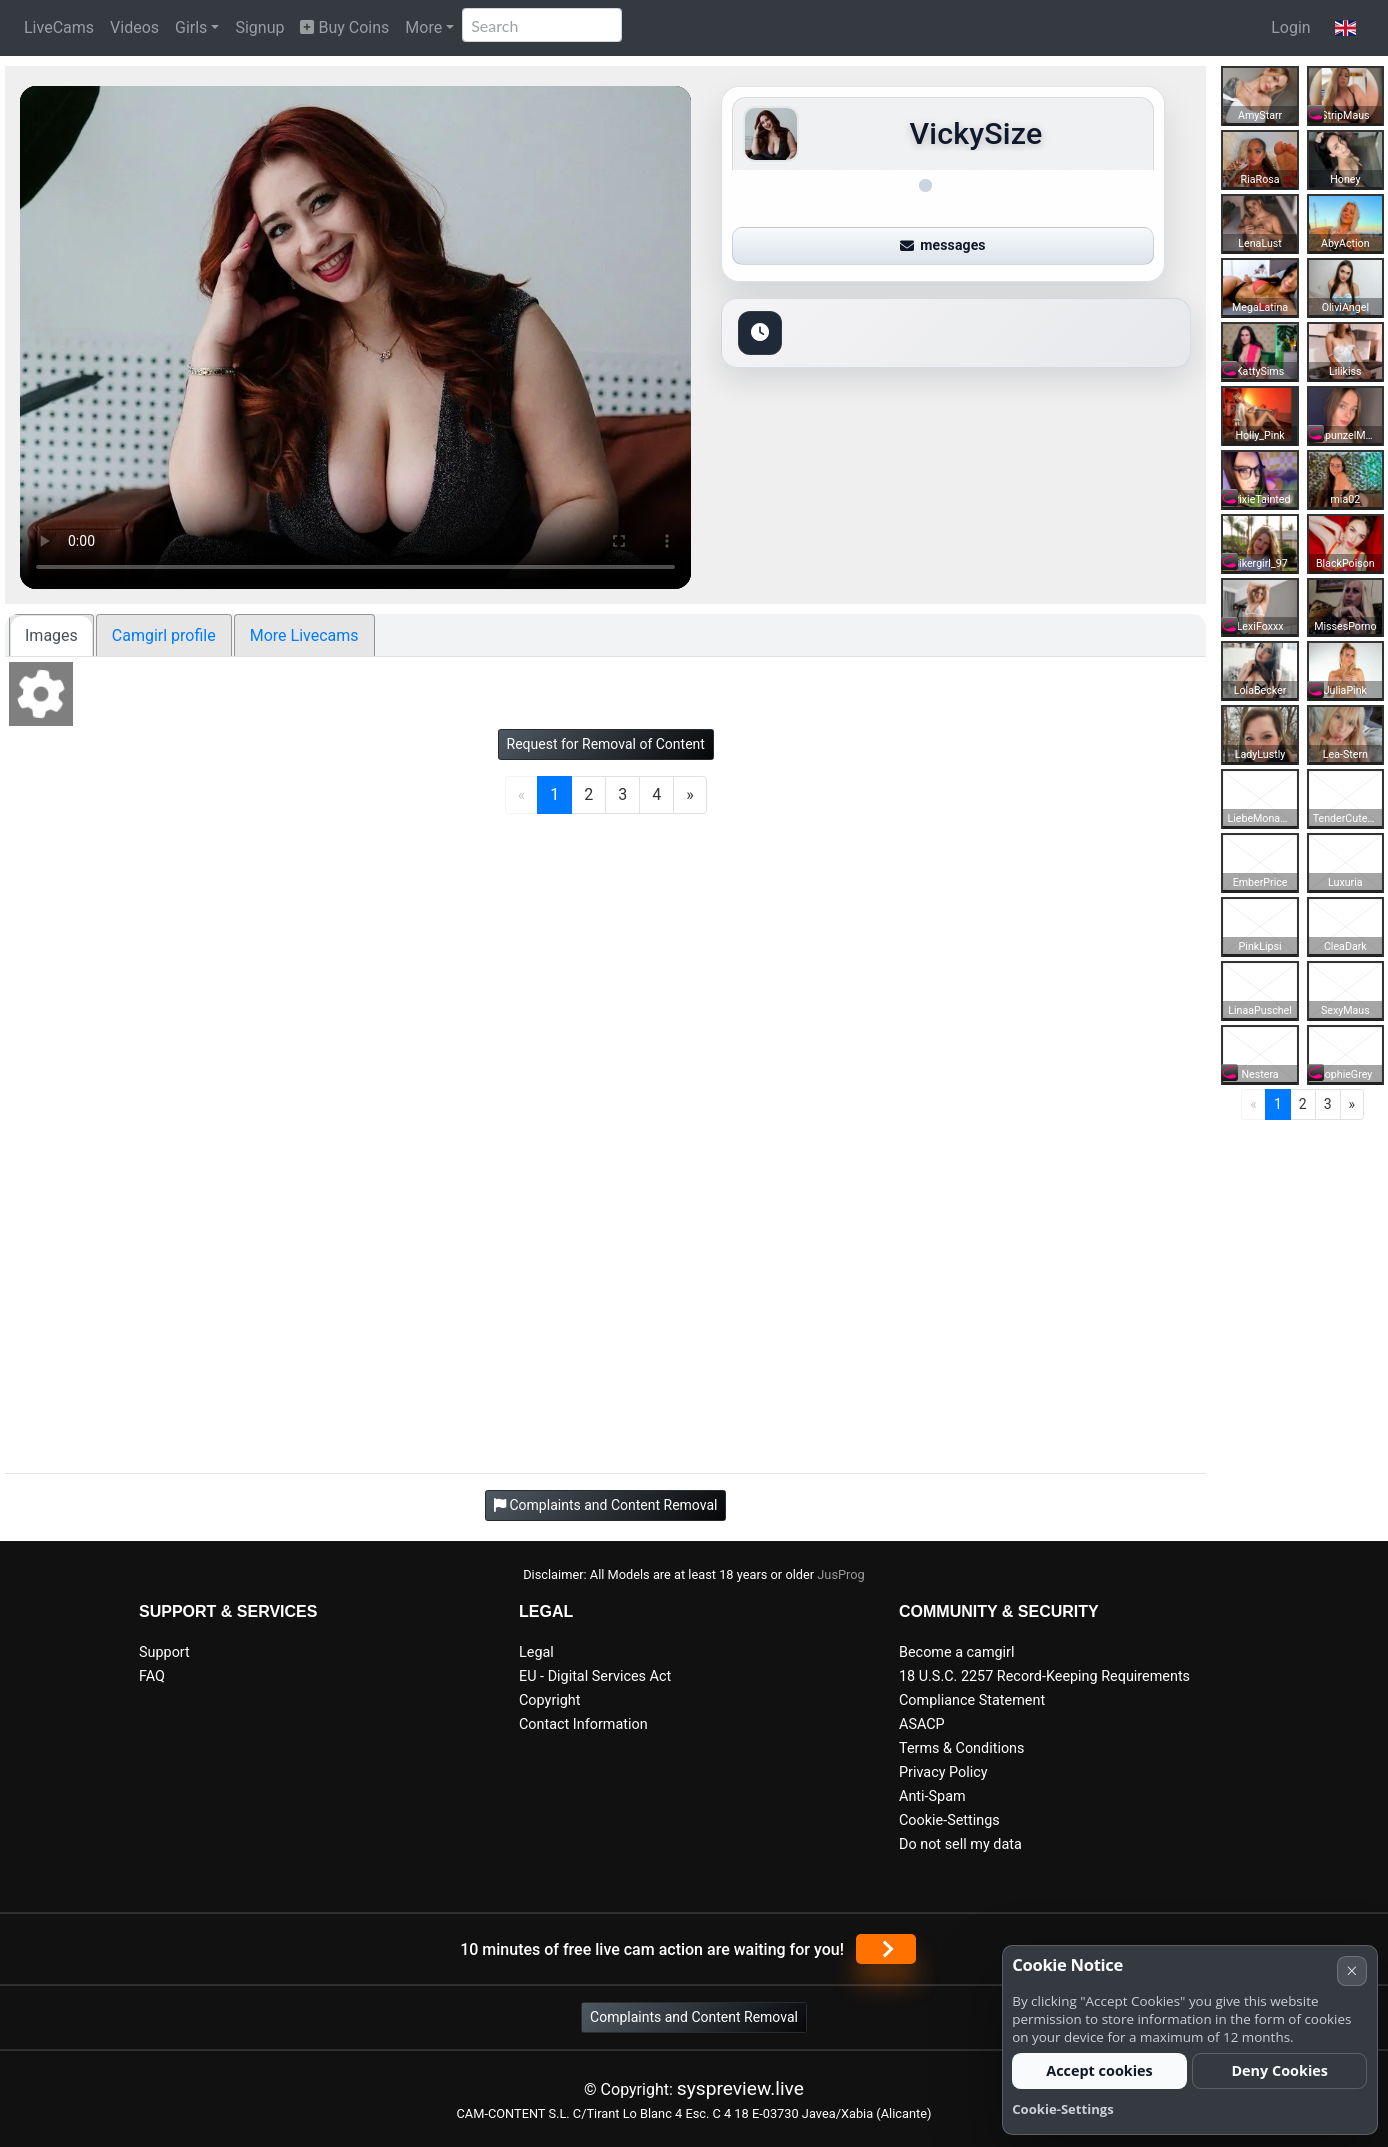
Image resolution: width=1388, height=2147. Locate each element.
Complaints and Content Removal (694, 2017)
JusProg (841, 1574)
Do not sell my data (960, 1844)
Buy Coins (344, 27)
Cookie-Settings (949, 1820)
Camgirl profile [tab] (164, 635)
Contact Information (583, 1724)
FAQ (152, 1676)
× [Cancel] (1351, 1970)
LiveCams (59, 27)
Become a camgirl (957, 1652)
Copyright (549, 1700)
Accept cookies (1099, 2070)
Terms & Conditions (961, 1748)
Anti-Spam (932, 1796)
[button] (1345, 28)
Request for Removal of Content (606, 744)
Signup (259, 27)
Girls (191, 27)
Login (1290, 27)
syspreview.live (740, 2088)
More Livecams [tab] (304, 635)
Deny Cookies (1279, 2070)
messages (943, 245)
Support (164, 1652)
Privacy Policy (943, 1772)
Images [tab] (51, 635)
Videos (134, 27)
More (423, 27)
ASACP (922, 1724)
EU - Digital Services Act (595, 1676)
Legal (536, 1652)
